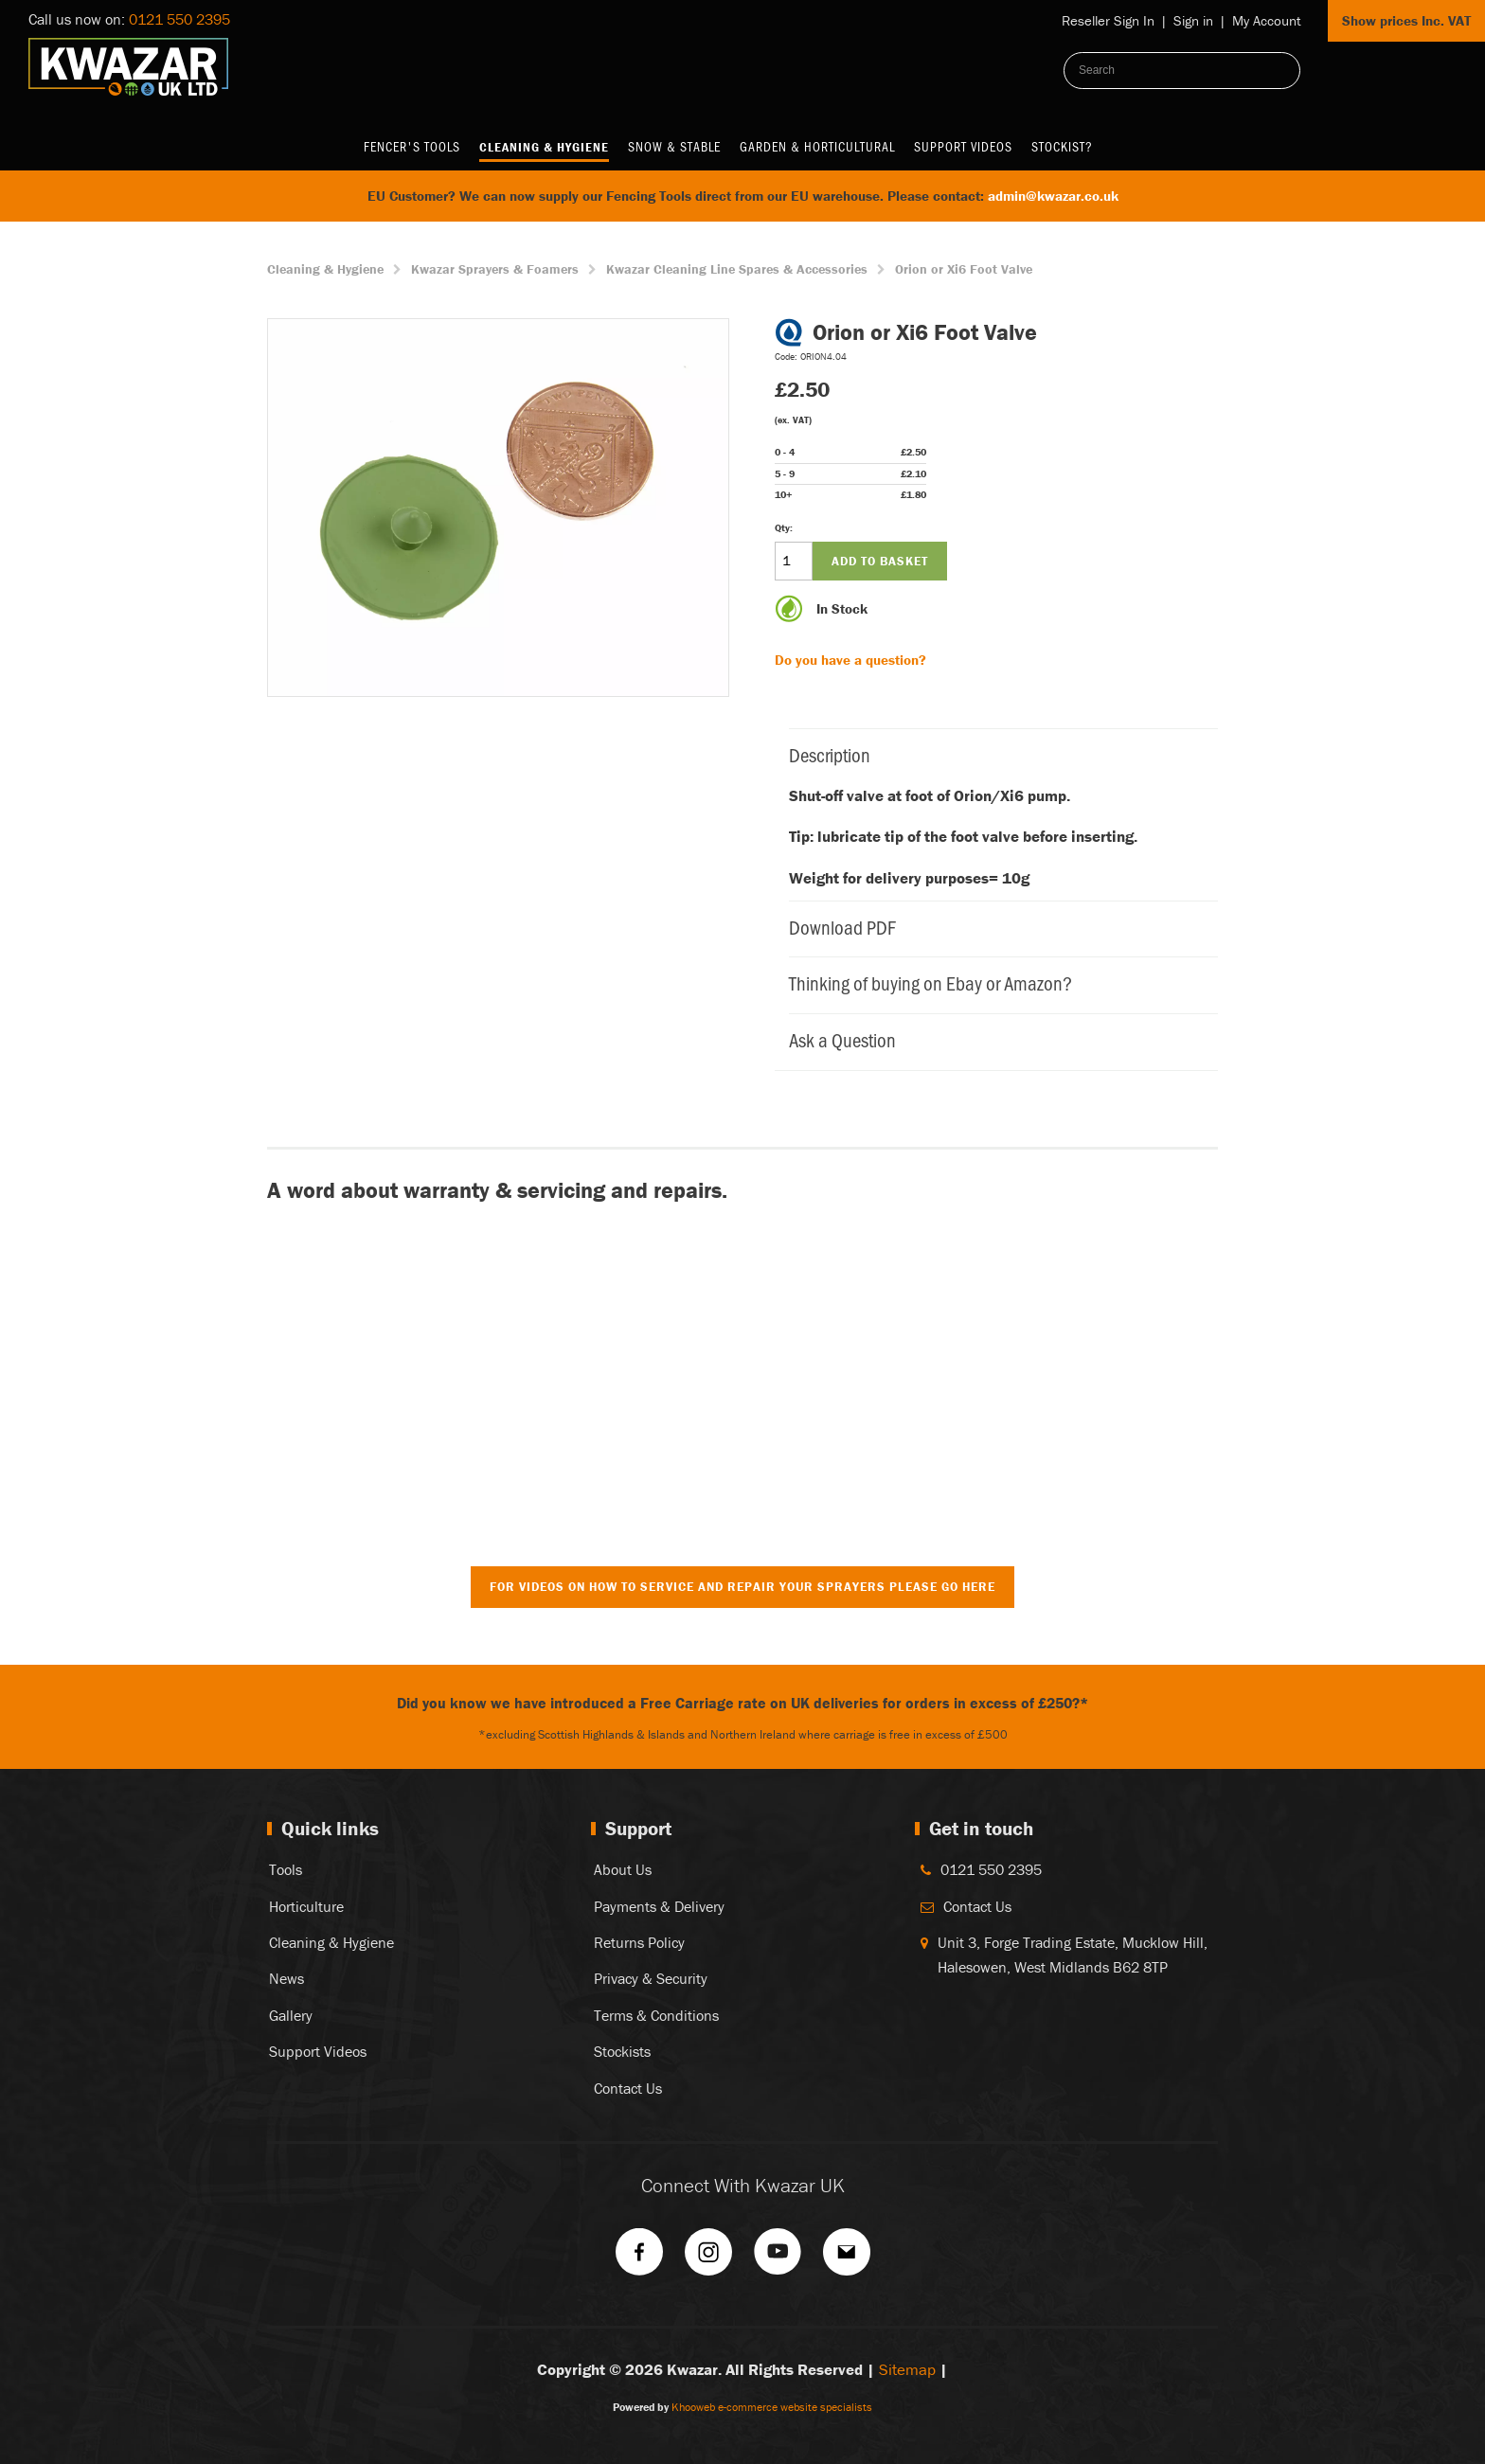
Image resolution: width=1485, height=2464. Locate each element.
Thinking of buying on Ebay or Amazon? (994, 982)
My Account (1266, 20)
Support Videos (963, 146)
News (286, 1978)
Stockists (622, 2051)
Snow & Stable (674, 146)
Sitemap (907, 2369)
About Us (623, 1869)
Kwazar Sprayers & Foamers (495, 268)
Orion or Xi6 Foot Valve (963, 268)
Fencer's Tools (412, 146)
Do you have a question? (850, 660)
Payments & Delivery (659, 1906)
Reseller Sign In (1108, 20)
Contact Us (628, 2088)
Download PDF (994, 926)
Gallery (291, 2015)
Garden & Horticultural (817, 146)
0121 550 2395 (179, 18)
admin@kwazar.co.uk (1053, 196)
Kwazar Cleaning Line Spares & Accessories (737, 268)
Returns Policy (639, 1942)
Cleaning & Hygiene (544, 146)
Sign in (1193, 20)
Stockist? (1062, 146)
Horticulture (306, 1906)
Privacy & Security (650, 1978)
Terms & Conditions (656, 2015)
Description (994, 754)
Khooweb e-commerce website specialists (771, 2407)
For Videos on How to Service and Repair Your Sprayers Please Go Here (742, 1587)
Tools (285, 1869)
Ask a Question (994, 1039)
